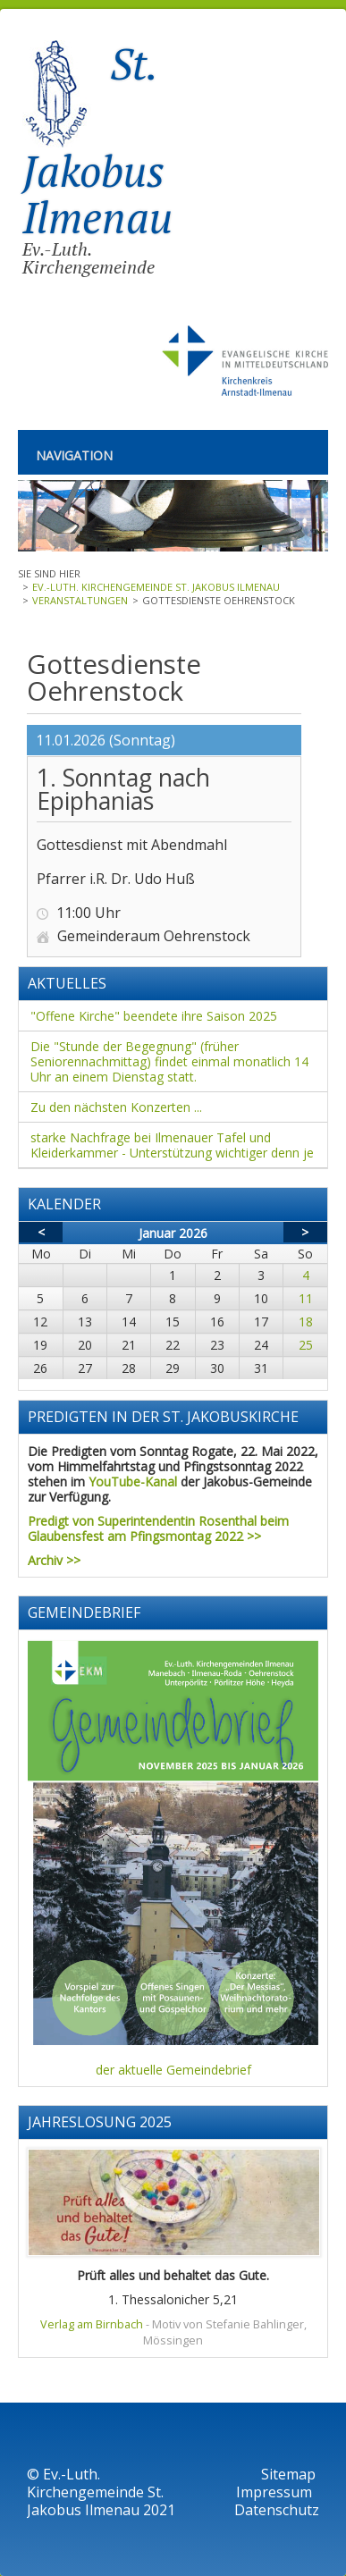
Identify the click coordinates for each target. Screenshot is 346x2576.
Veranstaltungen (80, 600)
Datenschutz (276, 2510)
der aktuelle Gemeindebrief (173, 2069)
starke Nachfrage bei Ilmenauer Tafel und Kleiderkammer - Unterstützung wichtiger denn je (172, 1145)
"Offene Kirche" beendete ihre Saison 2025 (153, 1015)
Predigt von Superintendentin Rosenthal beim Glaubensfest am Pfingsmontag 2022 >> (158, 1528)
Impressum (276, 2492)
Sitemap (288, 2474)
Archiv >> (54, 1560)
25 (306, 1344)
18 (306, 1321)
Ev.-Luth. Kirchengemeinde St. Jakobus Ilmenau (156, 586)
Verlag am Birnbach (91, 2324)
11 (306, 1298)
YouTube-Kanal (133, 1481)
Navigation (74, 455)
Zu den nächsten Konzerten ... (116, 1107)
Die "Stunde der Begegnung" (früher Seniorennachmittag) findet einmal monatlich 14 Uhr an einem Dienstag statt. (169, 1061)
